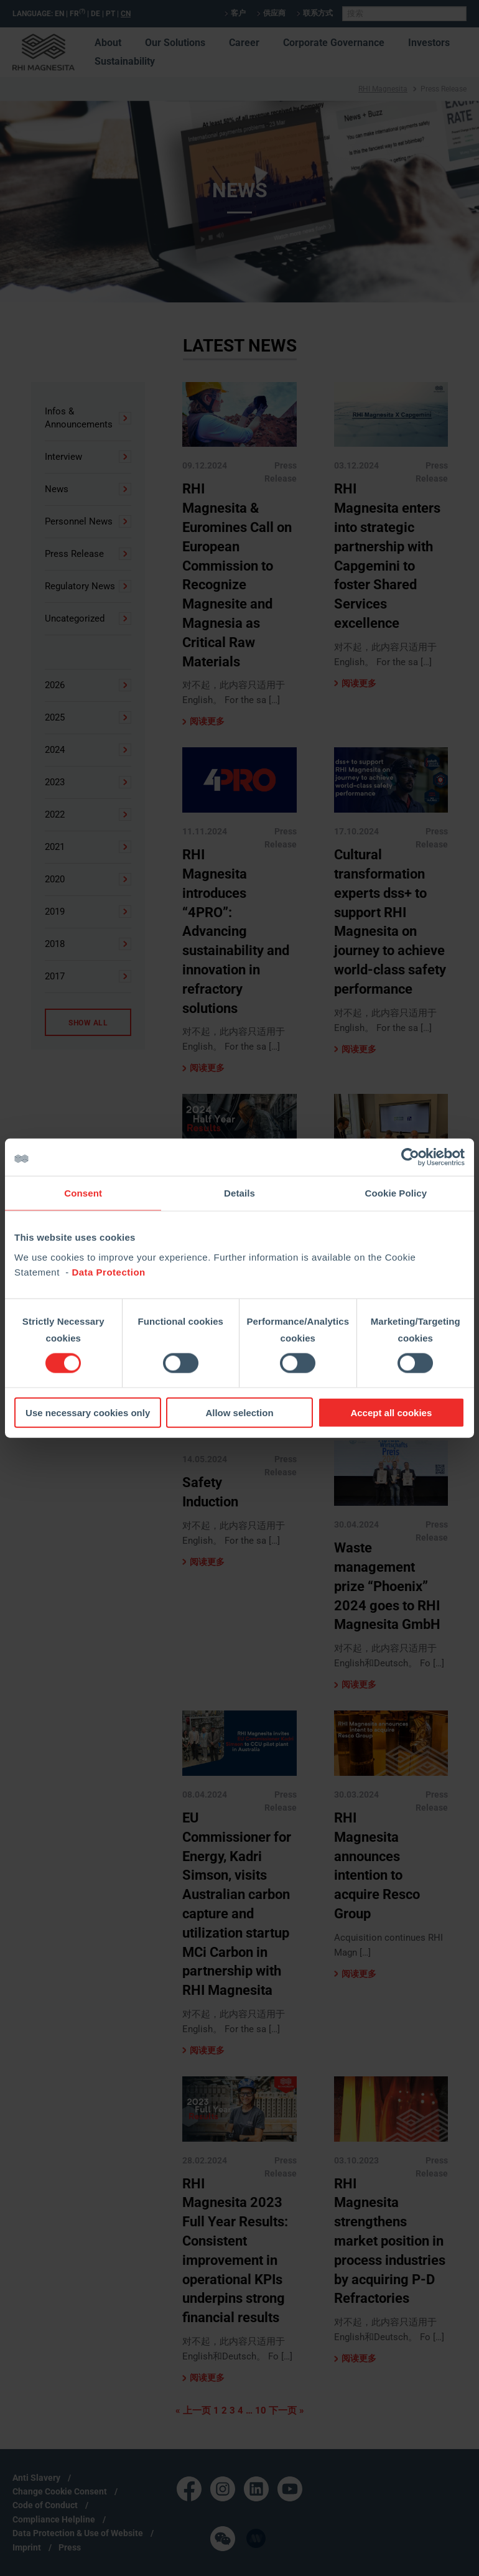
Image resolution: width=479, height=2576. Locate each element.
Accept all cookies (391, 1412)
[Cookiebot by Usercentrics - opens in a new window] (410, 1157)
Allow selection (239, 1412)
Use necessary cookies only (88, 1412)
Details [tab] (239, 1193)
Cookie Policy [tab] (396, 1193)
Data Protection (108, 1271)
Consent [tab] (83, 1193)
